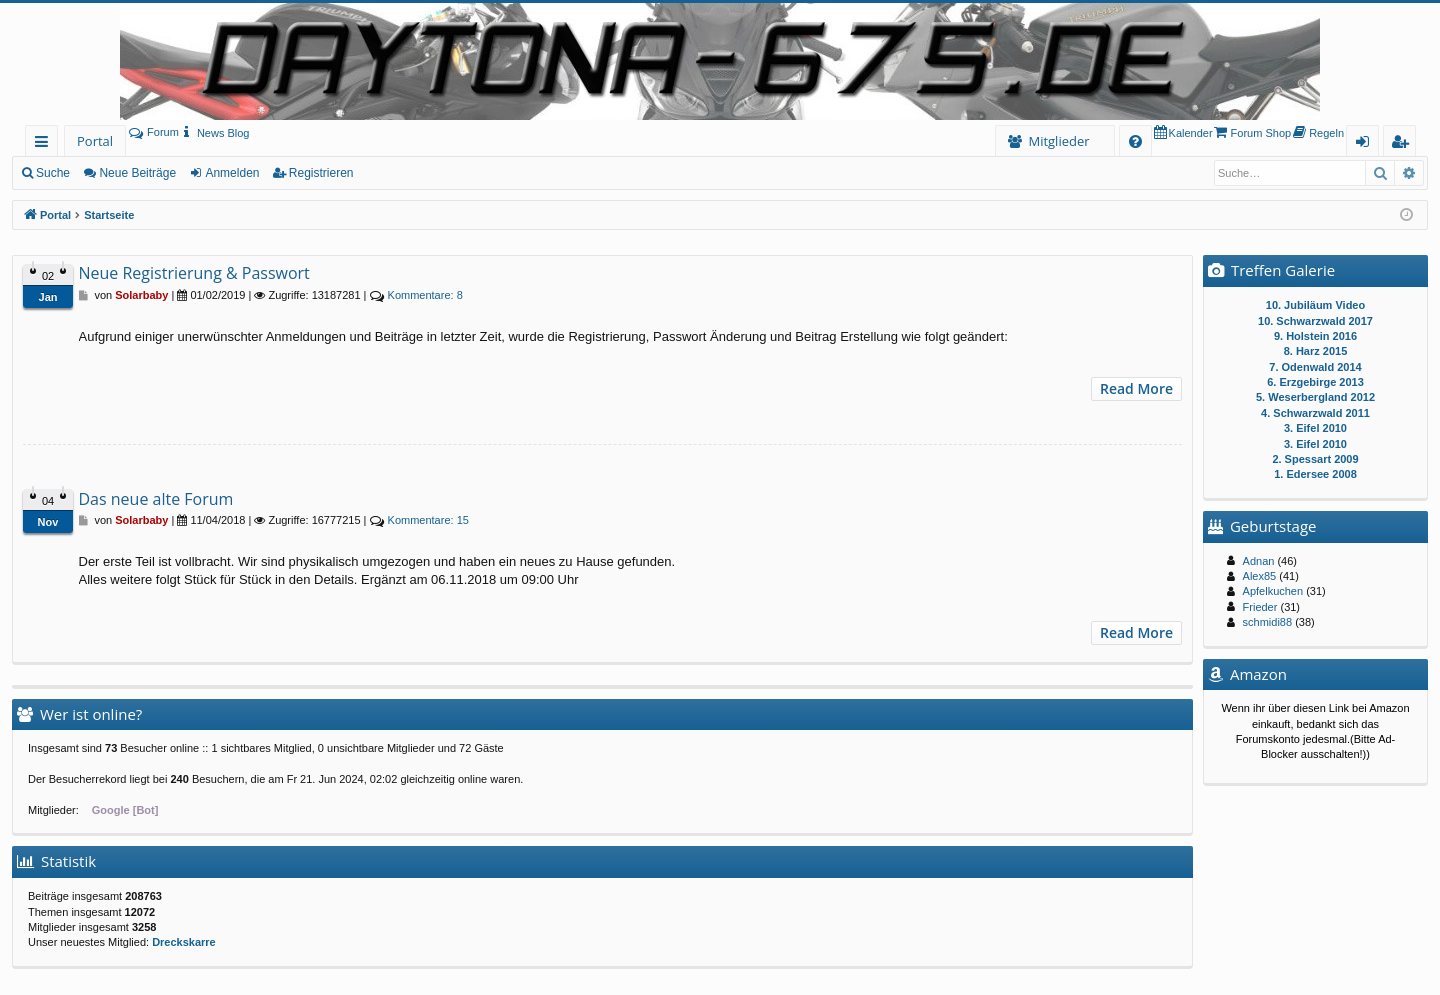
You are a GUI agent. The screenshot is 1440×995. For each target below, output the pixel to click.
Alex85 (1260, 576)
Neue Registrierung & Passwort (194, 273)
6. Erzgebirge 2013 (1315, 382)
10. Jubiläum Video (1315, 305)
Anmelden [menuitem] (1368, 144)
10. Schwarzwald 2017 (1315, 321)
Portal (95, 141)
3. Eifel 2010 (1315, 428)
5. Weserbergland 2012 (1315, 397)
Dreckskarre (184, 942)
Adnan (1259, 561)
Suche (53, 173)
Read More (1136, 388)
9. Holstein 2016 (1315, 336)
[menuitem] (214, 133)
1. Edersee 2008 (1315, 474)
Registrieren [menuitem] (1404, 144)
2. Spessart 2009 (1315, 459)
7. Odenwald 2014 (1315, 367)
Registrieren (321, 173)
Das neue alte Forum (156, 499)
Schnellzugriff (45, 144)
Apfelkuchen (1273, 591)
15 (428, 520)
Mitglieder (1058, 141)
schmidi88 (1268, 622)
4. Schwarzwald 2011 (1315, 413)
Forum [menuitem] (154, 132)
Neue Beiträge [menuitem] (137, 173)
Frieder (1260, 607)
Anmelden (232, 173)
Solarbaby (141, 295)
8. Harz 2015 (1316, 351)
